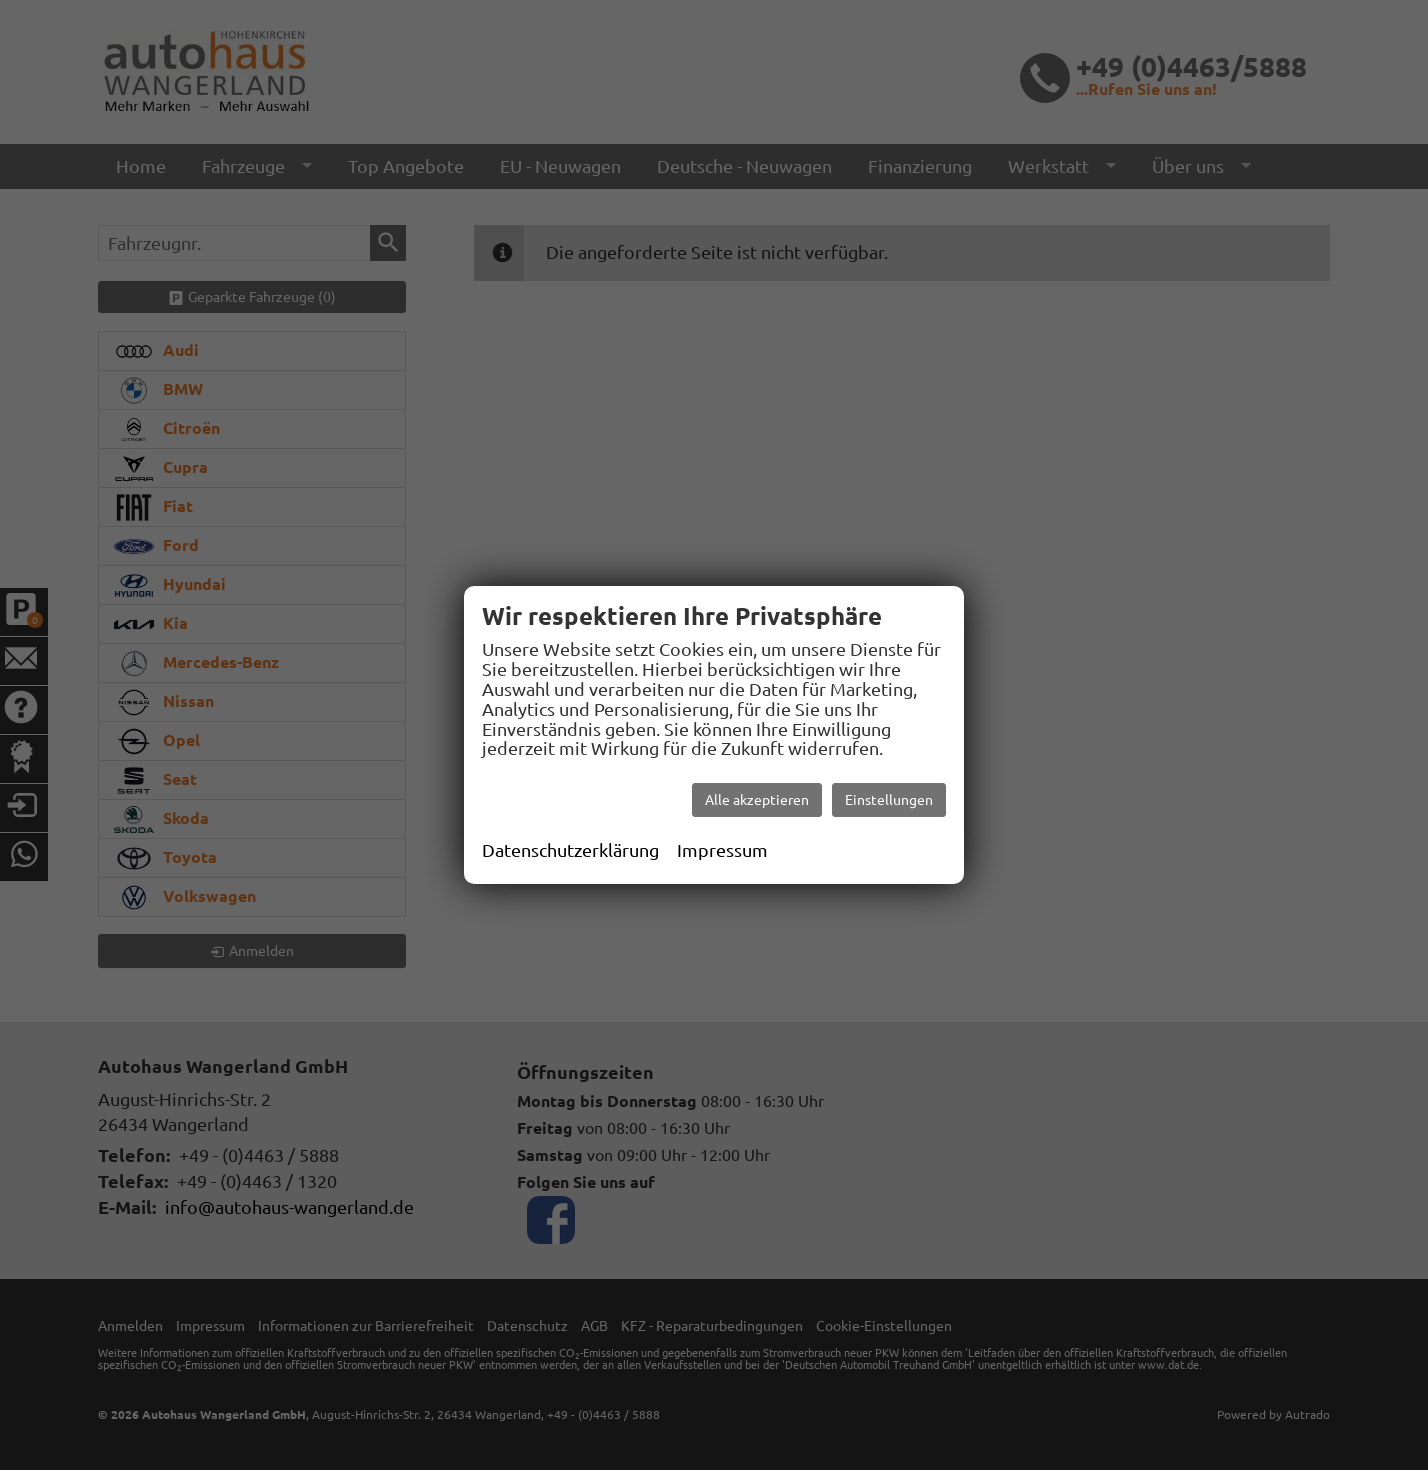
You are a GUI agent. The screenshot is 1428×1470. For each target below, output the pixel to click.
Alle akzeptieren (757, 800)
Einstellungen (889, 800)
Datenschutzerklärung (570, 850)
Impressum (722, 850)
